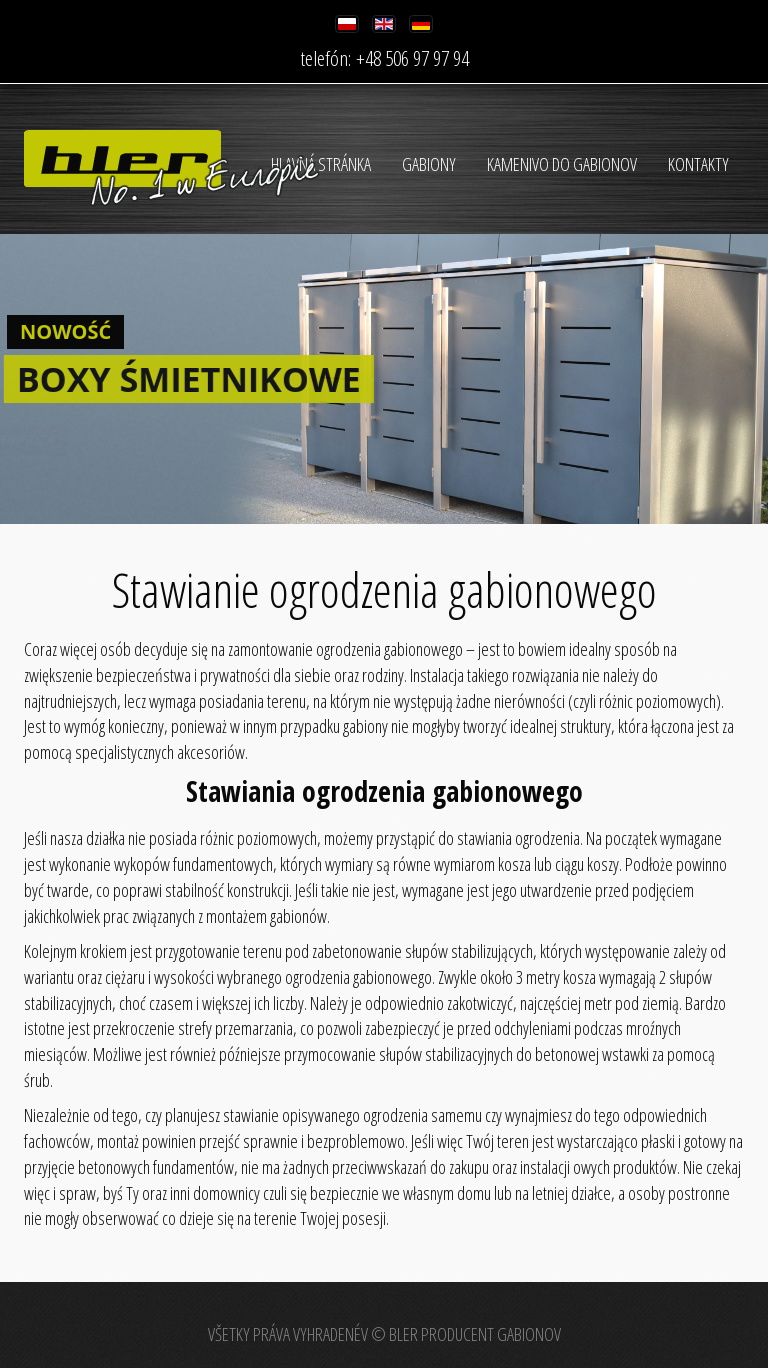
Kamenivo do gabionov (562, 164)
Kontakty (698, 164)
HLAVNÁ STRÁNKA (321, 164)
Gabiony (429, 164)
